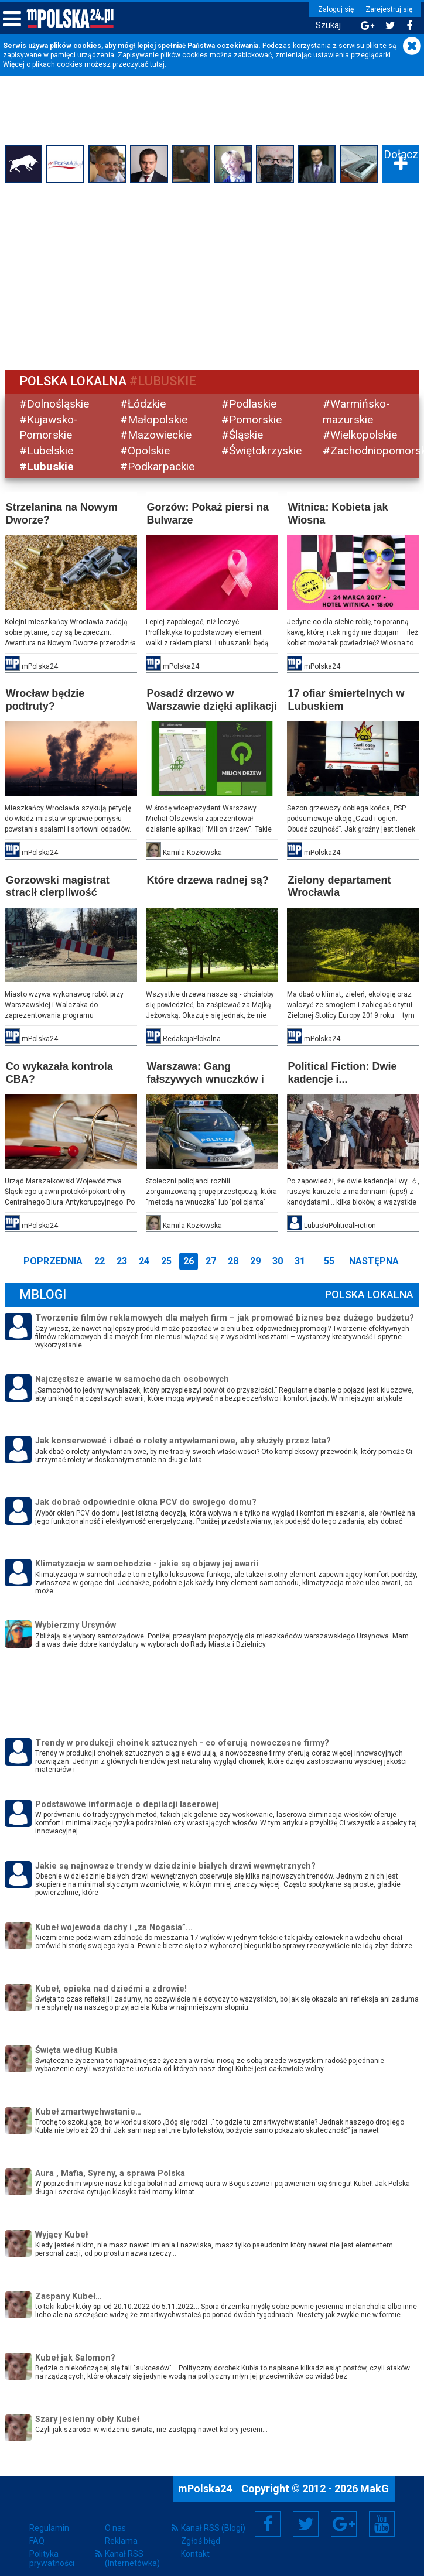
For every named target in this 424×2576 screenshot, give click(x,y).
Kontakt (195, 2551)
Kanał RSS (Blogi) (213, 2525)
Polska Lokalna (368, 1293)
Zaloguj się (333, 9)
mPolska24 (206, 2486)
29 (255, 1259)
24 (144, 1259)
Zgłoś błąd (200, 2538)
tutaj (157, 64)
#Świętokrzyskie (261, 450)
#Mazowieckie (157, 435)
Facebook (268, 2521)
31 (300, 1259)
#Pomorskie (251, 419)
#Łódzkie (144, 403)
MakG (374, 2486)
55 (329, 1259)
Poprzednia (53, 1259)
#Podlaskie (248, 403)
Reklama (121, 2538)
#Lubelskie (47, 450)
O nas (115, 2525)
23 (122, 1259)
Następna (374, 1259)
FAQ (37, 2538)
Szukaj (325, 25)
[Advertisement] (212, 275)
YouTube (381, 2521)
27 (211, 1259)
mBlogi (43, 1292)
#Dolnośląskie (55, 403)
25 (166, 1259)
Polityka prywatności (51, 2556)
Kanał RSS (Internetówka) (132, 2556)
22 (99, 1259)
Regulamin (49, 2525)
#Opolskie (146, 450)
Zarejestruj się (386, 9)
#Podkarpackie (158, 466)
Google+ (344, 2521)
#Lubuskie (47, 466)
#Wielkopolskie (359, 435)
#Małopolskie (155, 419)
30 (277, 1259)
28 (233, 1259)
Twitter (306, 2521)
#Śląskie (242, 435)
